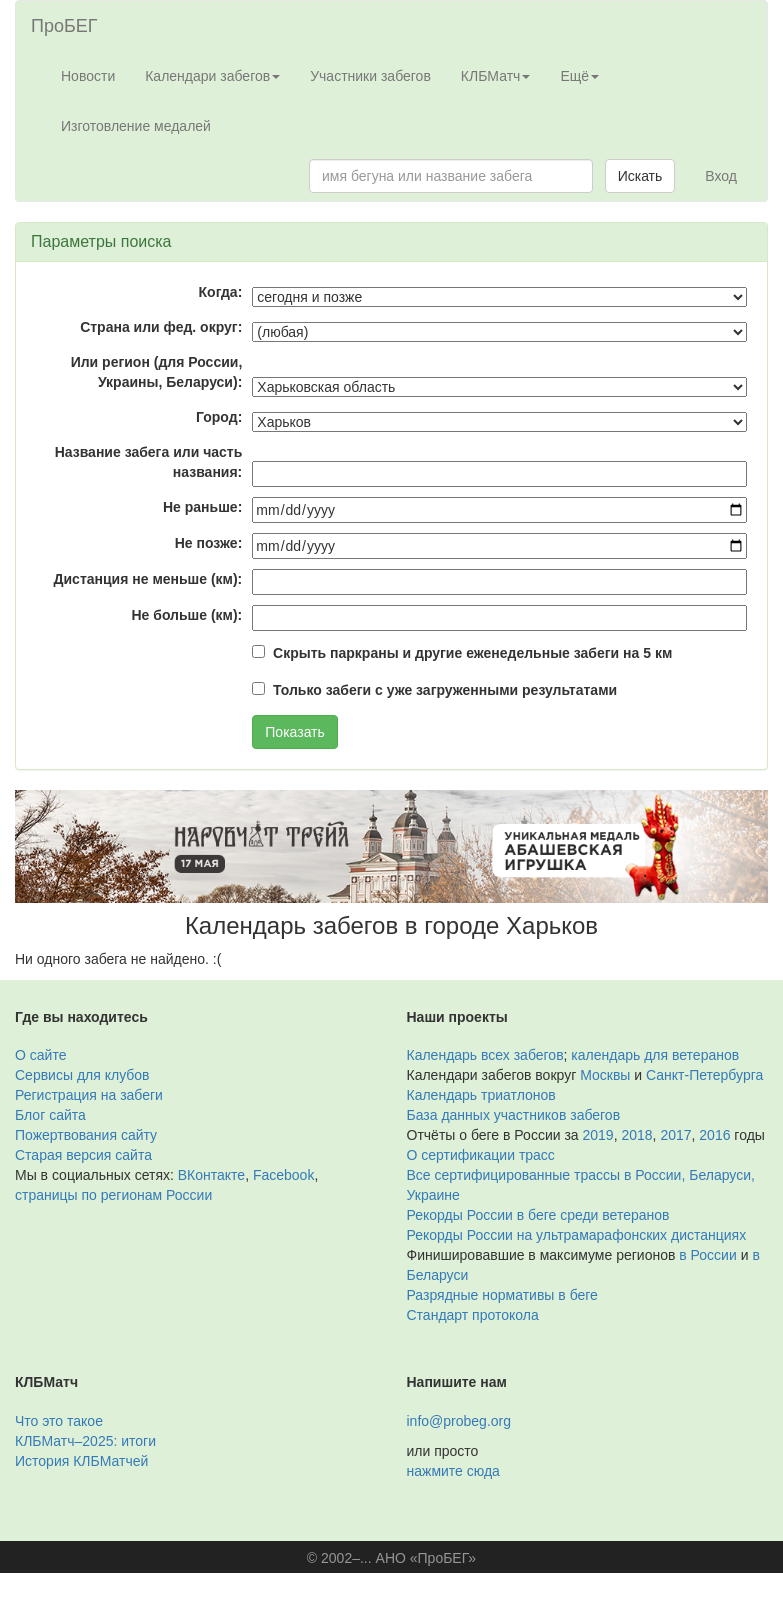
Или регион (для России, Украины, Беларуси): (157, 372)
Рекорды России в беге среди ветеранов (538, 1215)
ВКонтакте (211, 1175)
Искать (640, 176)
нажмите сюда (453, 1471)
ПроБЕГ (64, 26)
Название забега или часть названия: (149, 462)
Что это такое (59, 1421)
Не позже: (209, 543)
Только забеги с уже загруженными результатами (445, 690)
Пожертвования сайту (86, 1135)
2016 (714, 1135)
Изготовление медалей (136, 126)
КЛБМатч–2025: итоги (85, 1441)
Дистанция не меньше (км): (148, 579)
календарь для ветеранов (655, 1055)
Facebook (283, 1175)
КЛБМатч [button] (496, 76)
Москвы (605, 1075)
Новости (88, 76)
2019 (598, 1135)
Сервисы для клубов (82, 1075)
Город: (219, 417)
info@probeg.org (459, 1421)
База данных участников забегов (514, 1115)
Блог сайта (50, 1115)
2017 (675, 1135)
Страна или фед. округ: (161, 327)
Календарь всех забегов (485, 1055)
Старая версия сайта (83, 1155)
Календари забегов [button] (212, 76)
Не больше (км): (186, 615)
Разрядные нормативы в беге (502, 1295)
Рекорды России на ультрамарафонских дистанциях (577, 1235)
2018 (636, 1135)
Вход (721, 176)
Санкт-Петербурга (704, 1075)
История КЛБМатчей (81, 1461)
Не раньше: (202, 507)
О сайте (40, 1055)
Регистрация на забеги (89, 1095)
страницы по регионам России (113, 1195)
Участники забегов (370, 76)
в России (707, 1255)
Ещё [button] (579, 76)
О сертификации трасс (481, 1155)
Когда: (221, 292)
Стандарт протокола (473, 1315)
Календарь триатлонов (481, 1095)
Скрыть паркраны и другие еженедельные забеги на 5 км (472, 653)
